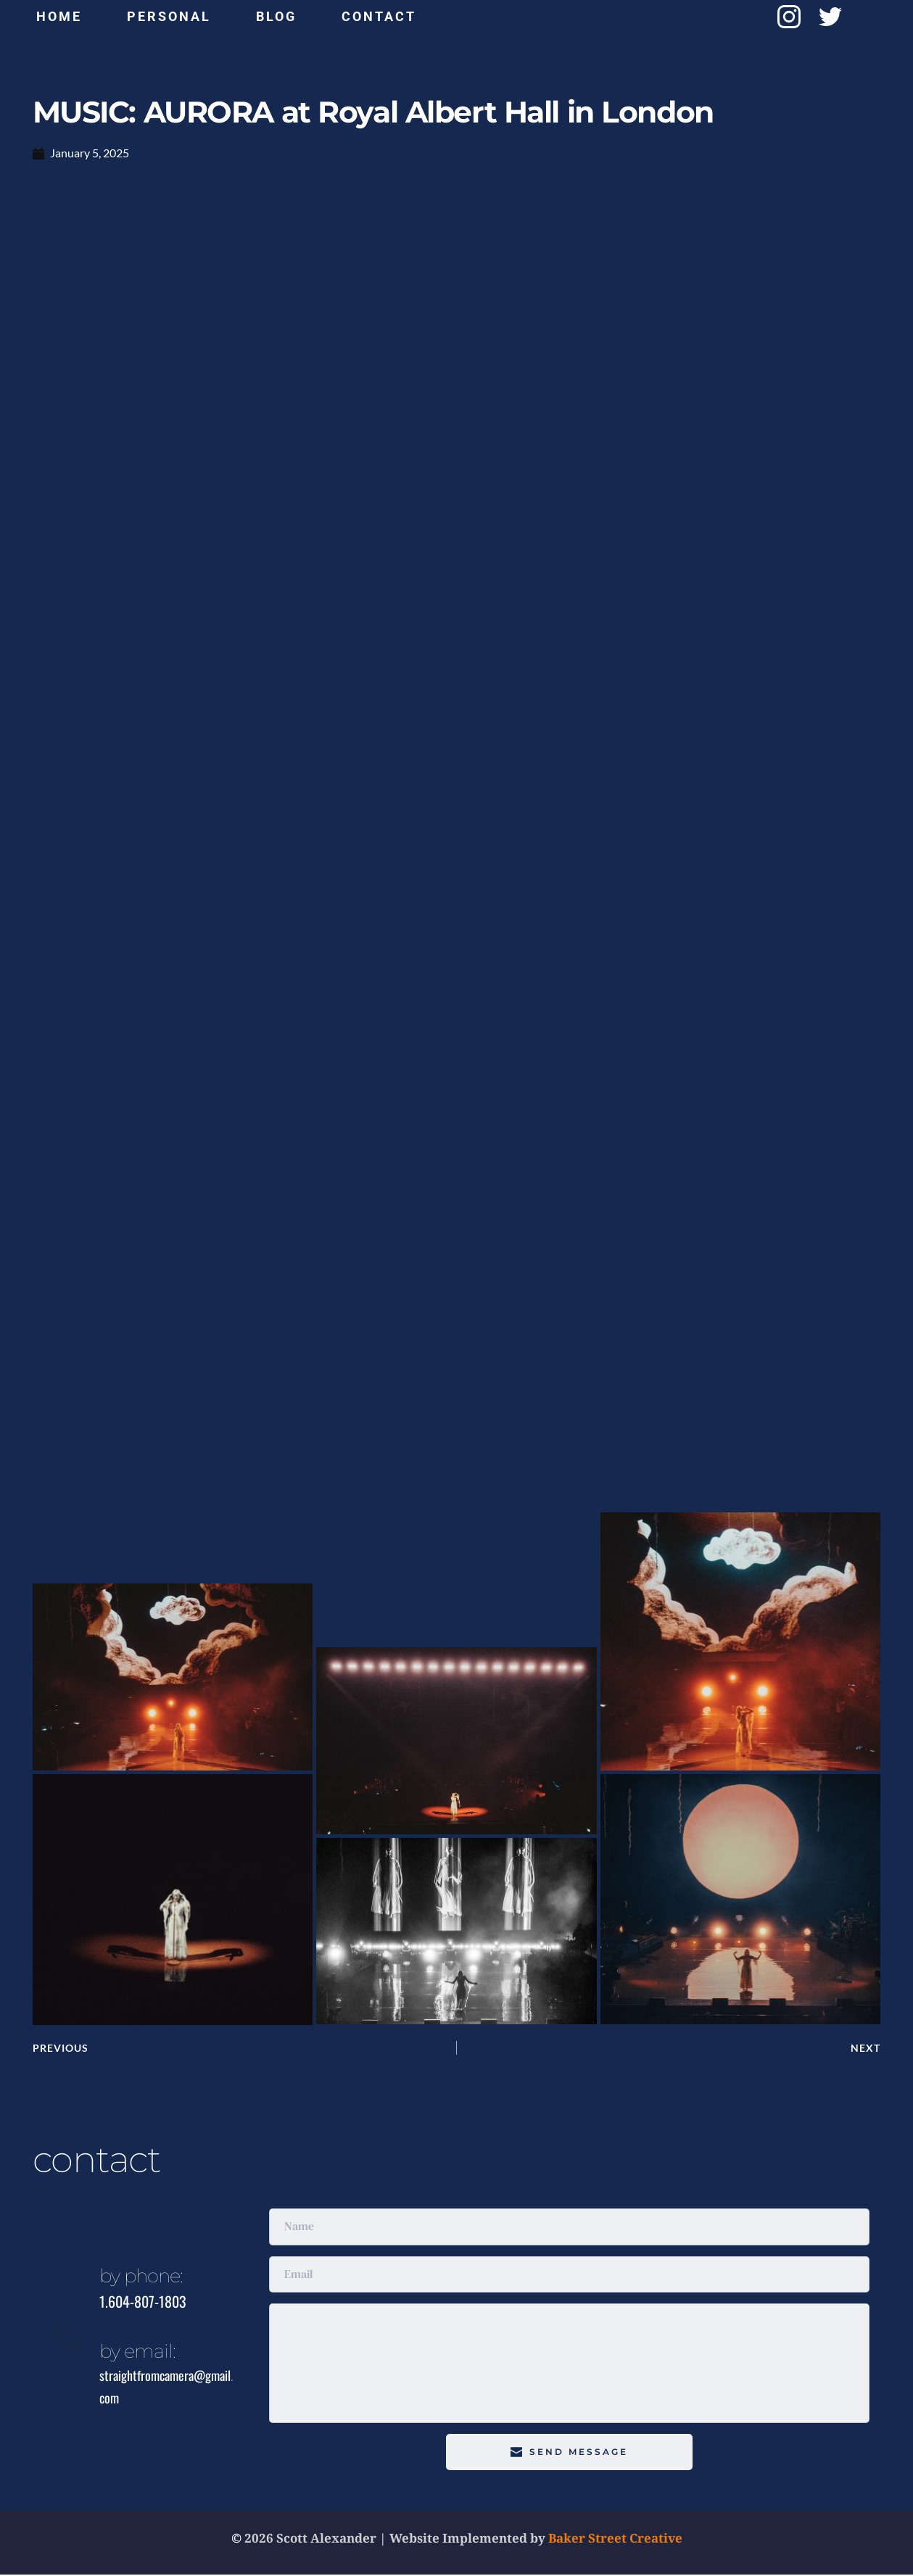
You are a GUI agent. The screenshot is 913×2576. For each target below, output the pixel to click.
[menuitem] (59, 16)
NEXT (865, 2048)
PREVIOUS (62, 2048)
